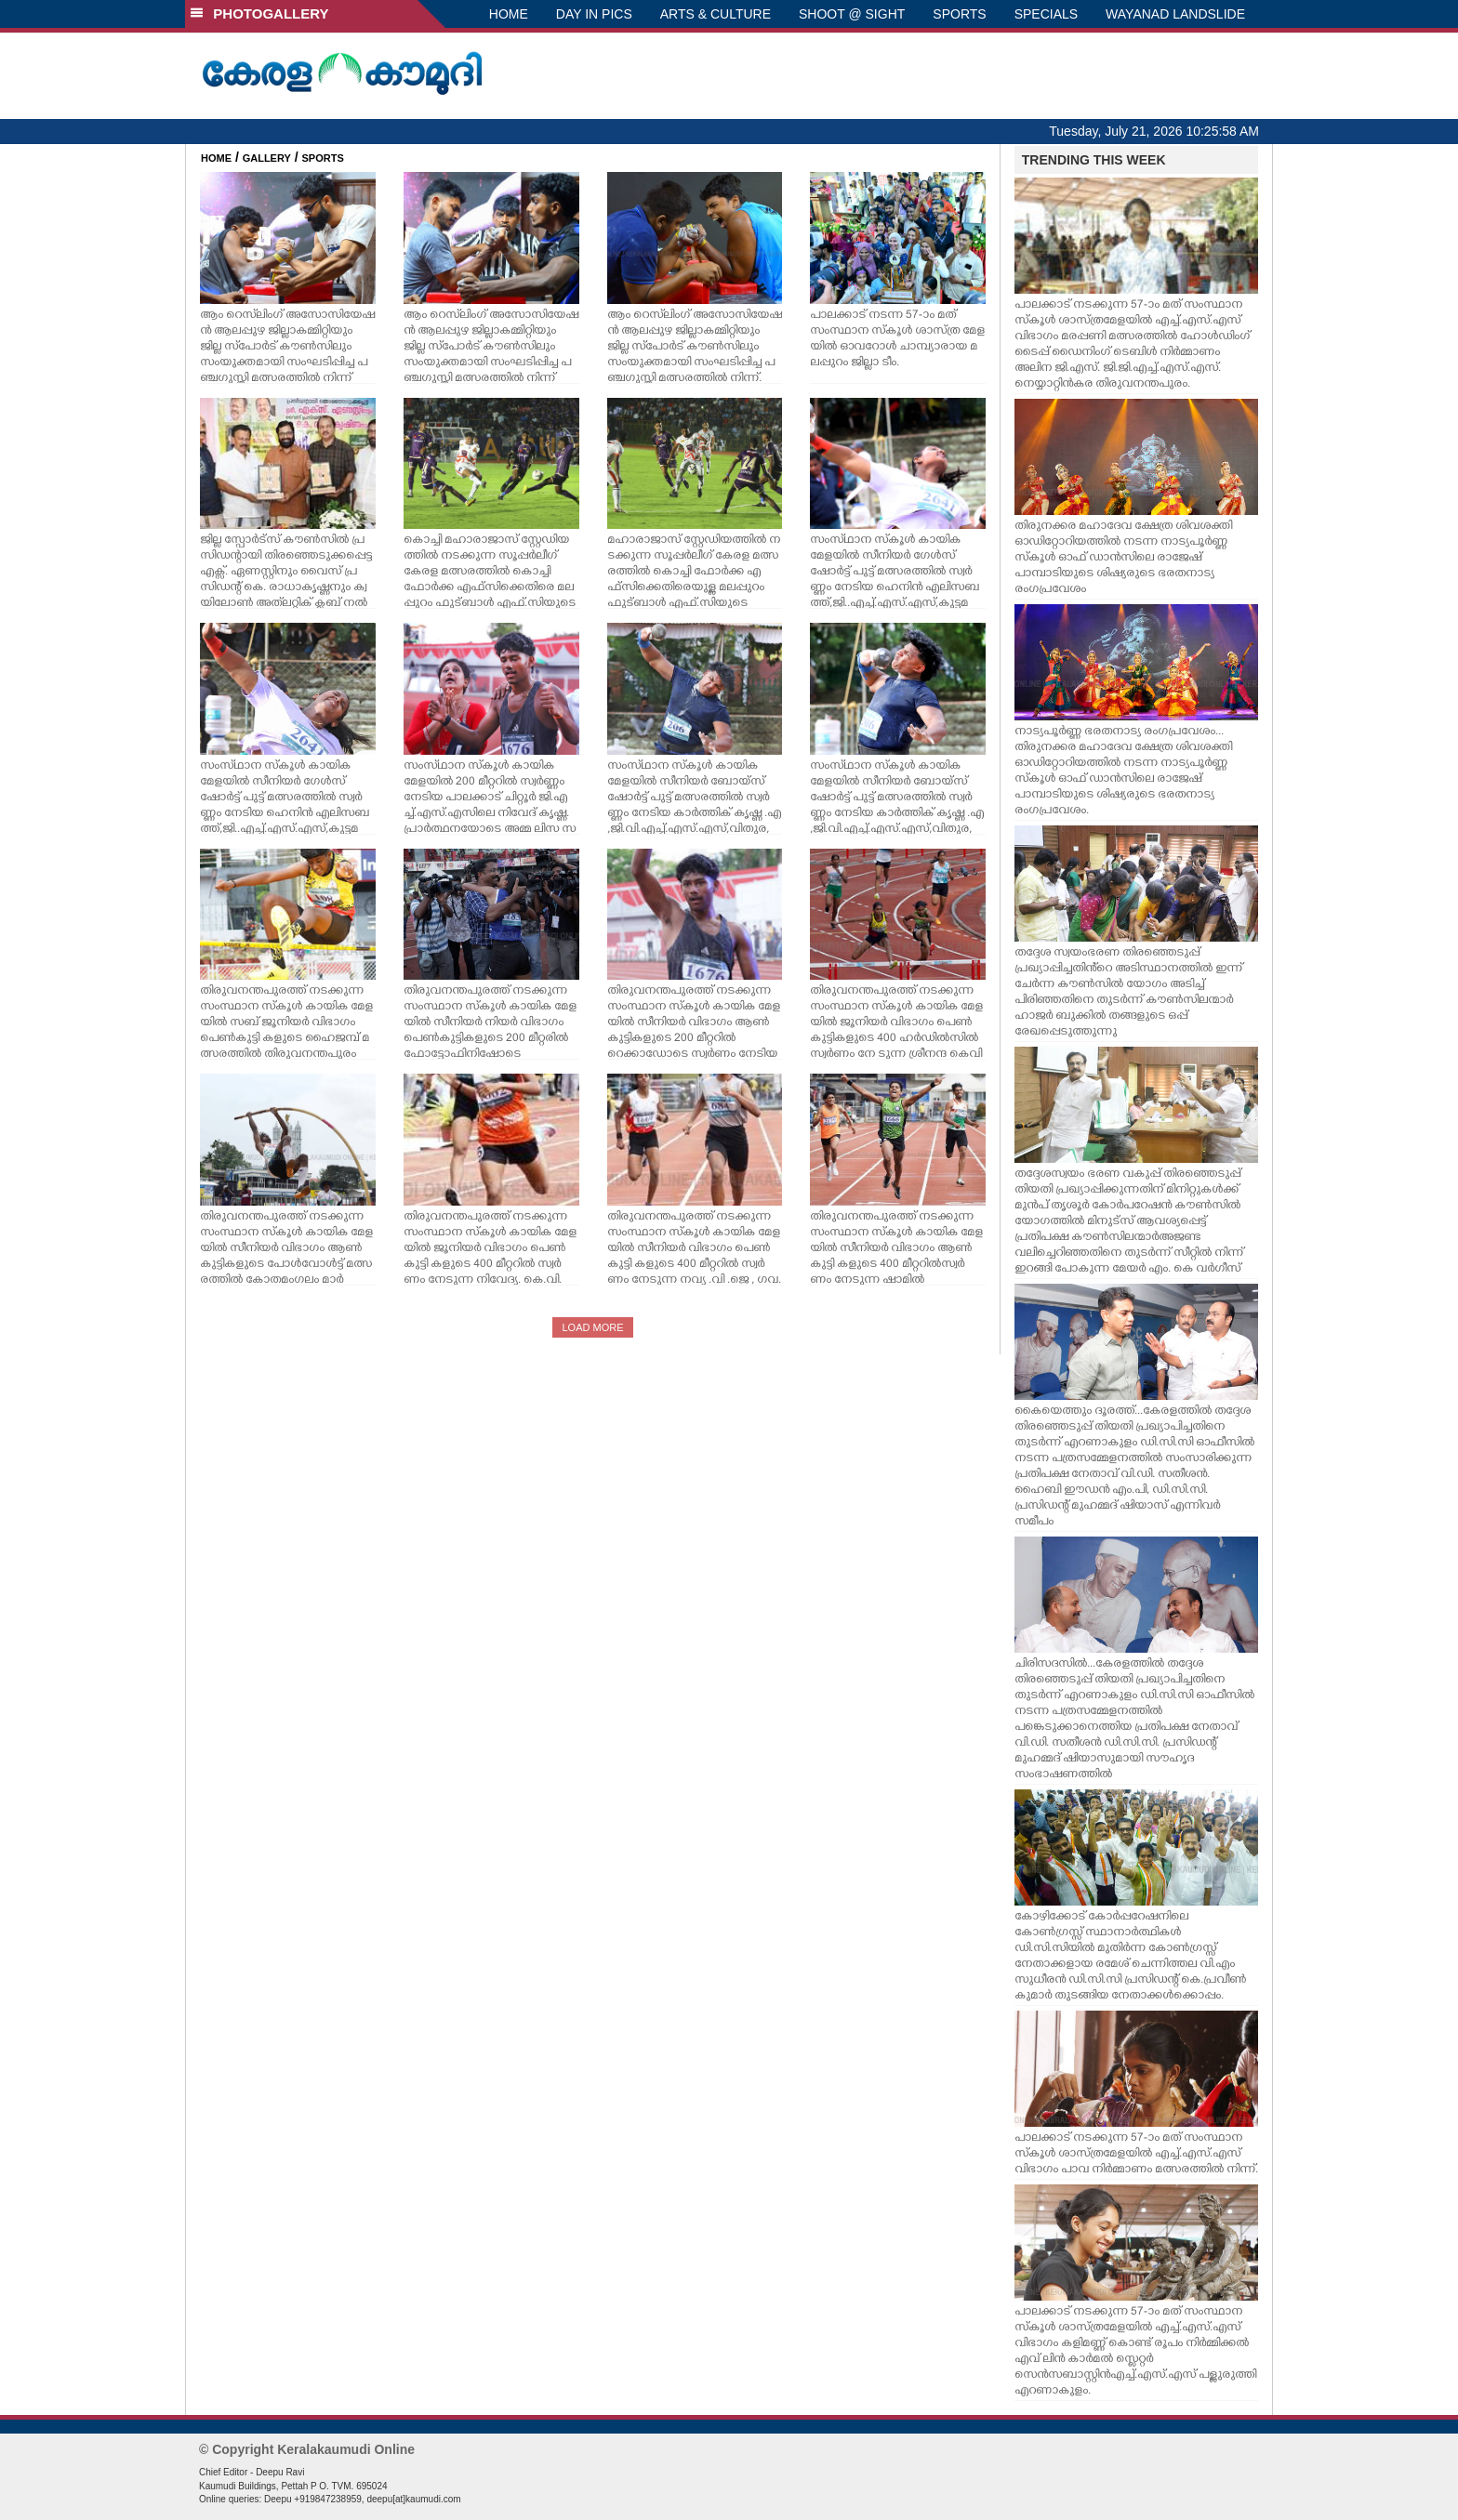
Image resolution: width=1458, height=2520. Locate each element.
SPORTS (959, 14)
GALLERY (267, 158)
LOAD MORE (592, 1327)
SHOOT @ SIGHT (852, 14)
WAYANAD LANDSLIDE (1175, 14)
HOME (508, 14)
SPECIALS (1046, 14)
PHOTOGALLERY (259, 13)
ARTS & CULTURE (715, 14)
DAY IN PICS (594, 14)
